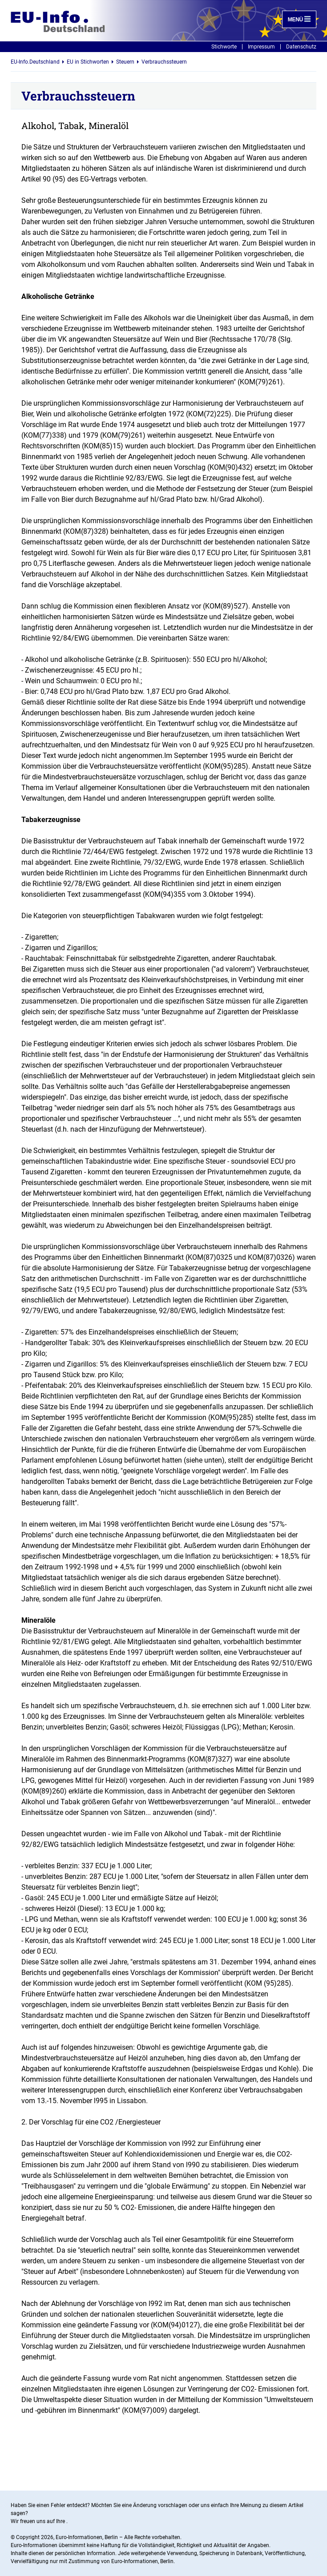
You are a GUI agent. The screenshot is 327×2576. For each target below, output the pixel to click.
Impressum (261, 46)
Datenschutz (301, 46)
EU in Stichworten (88, 62)
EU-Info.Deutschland (35, 62)
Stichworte (224, 46)
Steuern (125, 62)
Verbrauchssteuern (164, 62)
